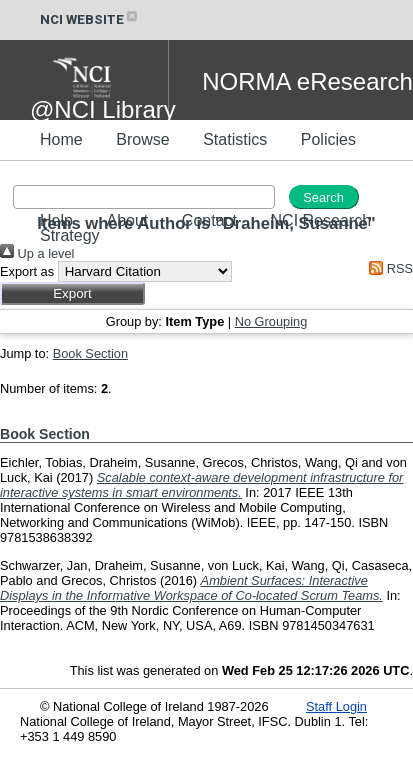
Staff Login (336, 706)
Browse (142, 139)
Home (61, 139)
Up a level (37, 253)
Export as (27, 271)
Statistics (235, 139)
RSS (388, 268)
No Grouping (271, 321)
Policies (328, 139)
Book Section (90, 353)
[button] (72, 293)
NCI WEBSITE (90, 19)
